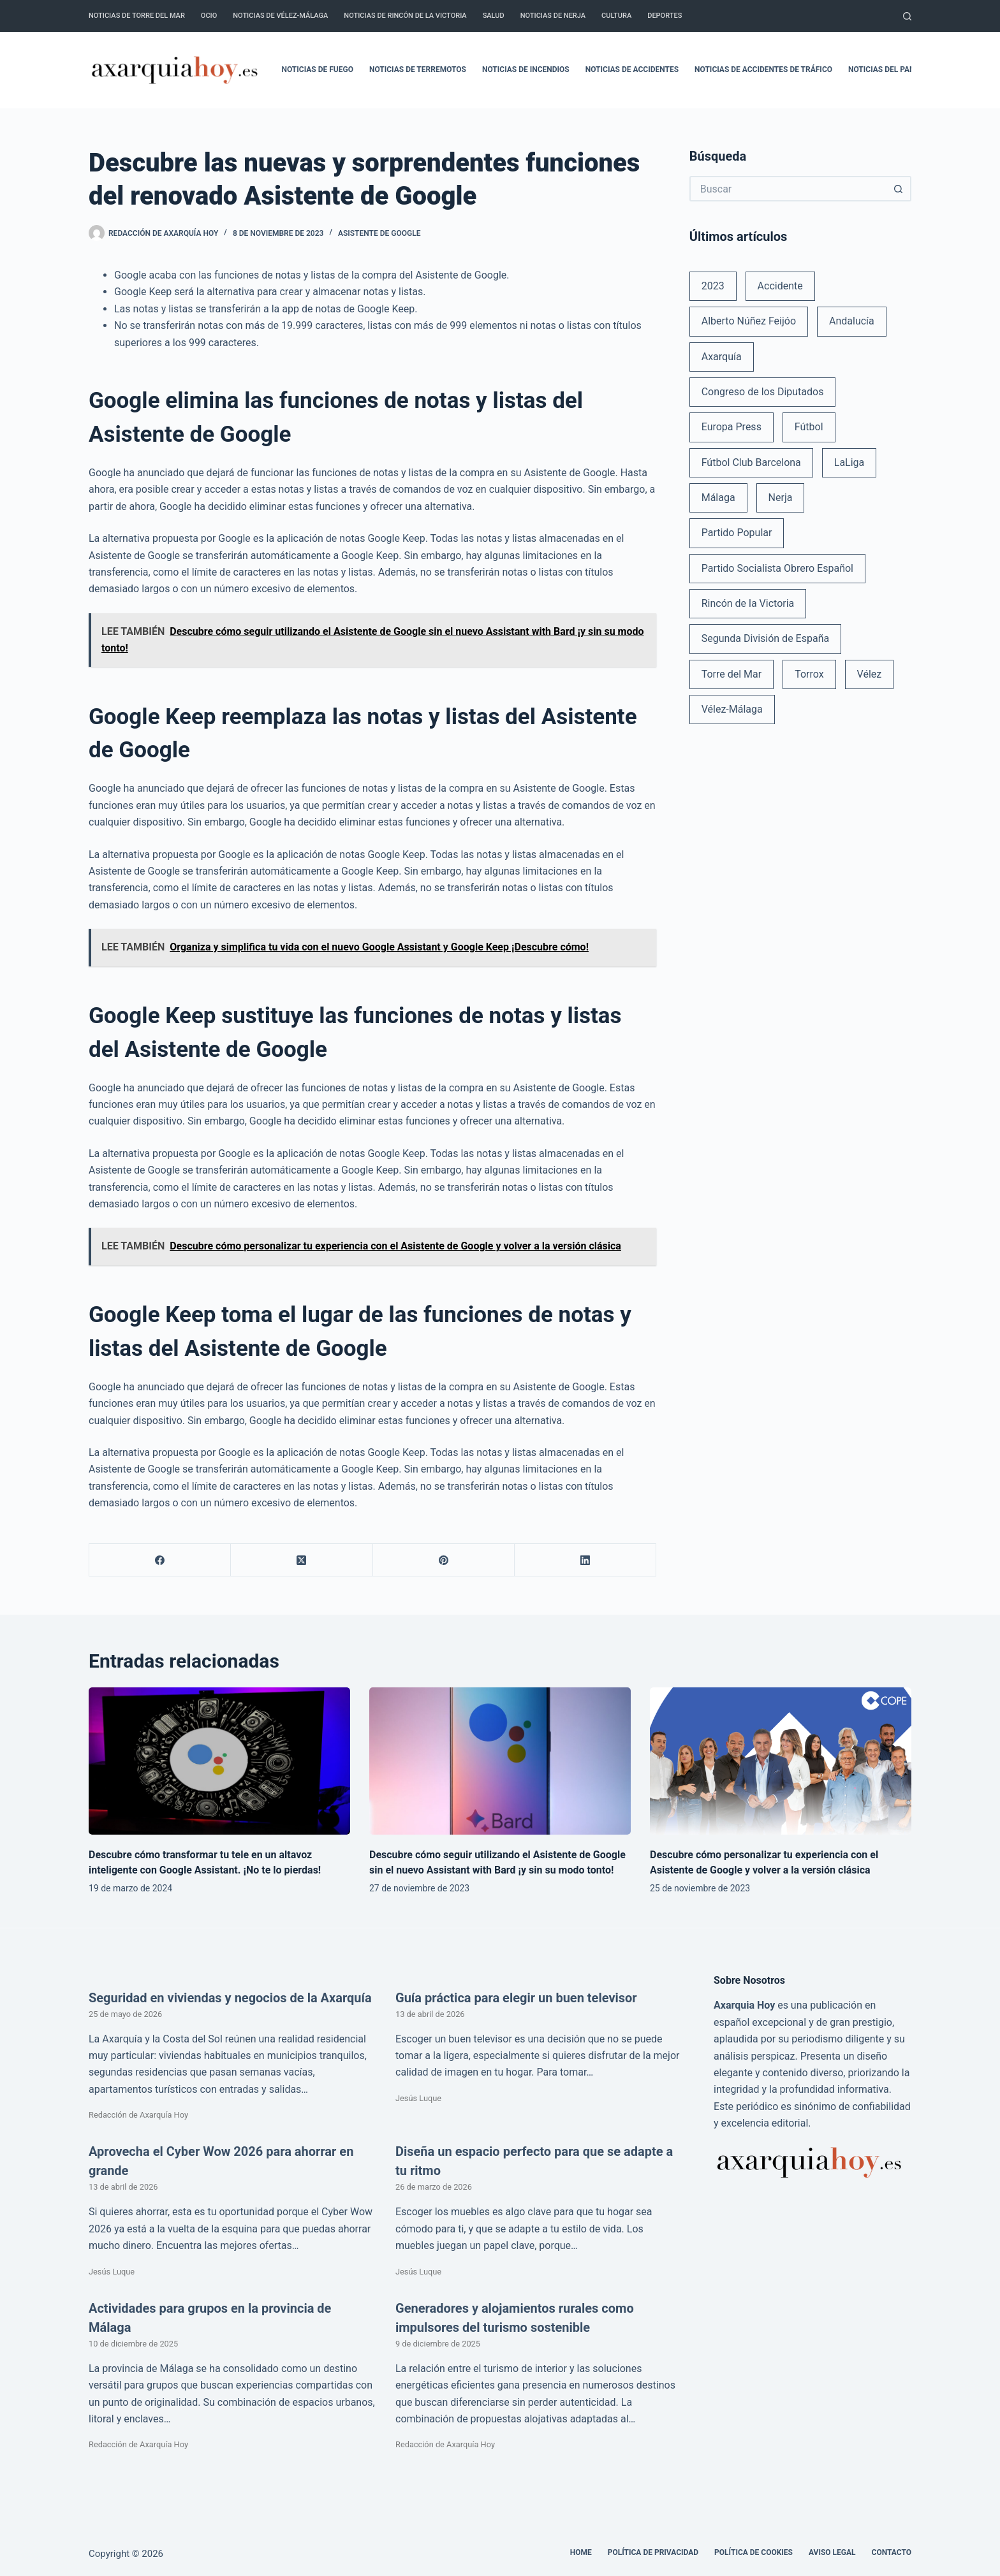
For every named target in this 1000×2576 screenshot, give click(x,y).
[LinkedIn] (585, 1560)
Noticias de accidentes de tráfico (763, 69)
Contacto (891, 2552)
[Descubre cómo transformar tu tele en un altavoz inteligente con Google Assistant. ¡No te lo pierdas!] (219, 1761)
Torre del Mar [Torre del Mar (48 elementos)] (732, 674)
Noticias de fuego (317, 69)
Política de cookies (753, 2552)
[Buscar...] (787, 188)
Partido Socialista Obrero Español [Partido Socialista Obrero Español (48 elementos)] (777, 568)
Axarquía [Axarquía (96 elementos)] (722, 357)
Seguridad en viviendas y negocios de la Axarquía (230, 1997)
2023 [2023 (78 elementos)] (713, 286)
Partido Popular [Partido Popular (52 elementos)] (737, 533)
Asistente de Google (379, 233)
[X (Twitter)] (301, 1560)
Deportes (664, 15)
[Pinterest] (444, 1560)
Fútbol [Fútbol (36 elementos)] (809, 427)
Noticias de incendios (526, 69)
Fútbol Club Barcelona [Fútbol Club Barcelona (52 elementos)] (751, 462)
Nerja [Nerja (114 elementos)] (780, 497)
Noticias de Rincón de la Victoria (405, 15)
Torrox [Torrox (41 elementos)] (809, 674)
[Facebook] (160, 1560)
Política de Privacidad (653, 2552)
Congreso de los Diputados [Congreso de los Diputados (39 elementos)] (763, 392)
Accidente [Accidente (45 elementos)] (780, 286)
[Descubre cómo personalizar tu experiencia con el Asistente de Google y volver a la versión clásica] (780, 1761)
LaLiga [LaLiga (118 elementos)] (849, 462)
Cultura (616, 15)
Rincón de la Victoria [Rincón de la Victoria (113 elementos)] (748, 603)
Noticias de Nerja (552, 15)
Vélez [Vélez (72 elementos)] (869, 674)
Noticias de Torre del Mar (137, 15)
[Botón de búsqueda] (898, 188)
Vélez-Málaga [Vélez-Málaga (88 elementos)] (732, 709)
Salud (493, 15)
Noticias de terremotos (417, 69)
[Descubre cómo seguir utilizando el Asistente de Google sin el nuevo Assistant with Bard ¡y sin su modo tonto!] (500, 1761)
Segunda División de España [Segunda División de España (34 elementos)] (765, 638)
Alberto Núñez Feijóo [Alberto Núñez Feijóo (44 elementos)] (749, 321)
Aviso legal (832, 2552)
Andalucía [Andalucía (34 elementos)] (851, 321)
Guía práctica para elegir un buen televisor (516, 1997)
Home (581, 2552)
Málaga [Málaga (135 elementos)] (718, 497)
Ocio (209, 15)
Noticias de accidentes (632, 69)
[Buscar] (907, 16)
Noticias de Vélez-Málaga (280, 15)
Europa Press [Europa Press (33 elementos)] (731, 427)
